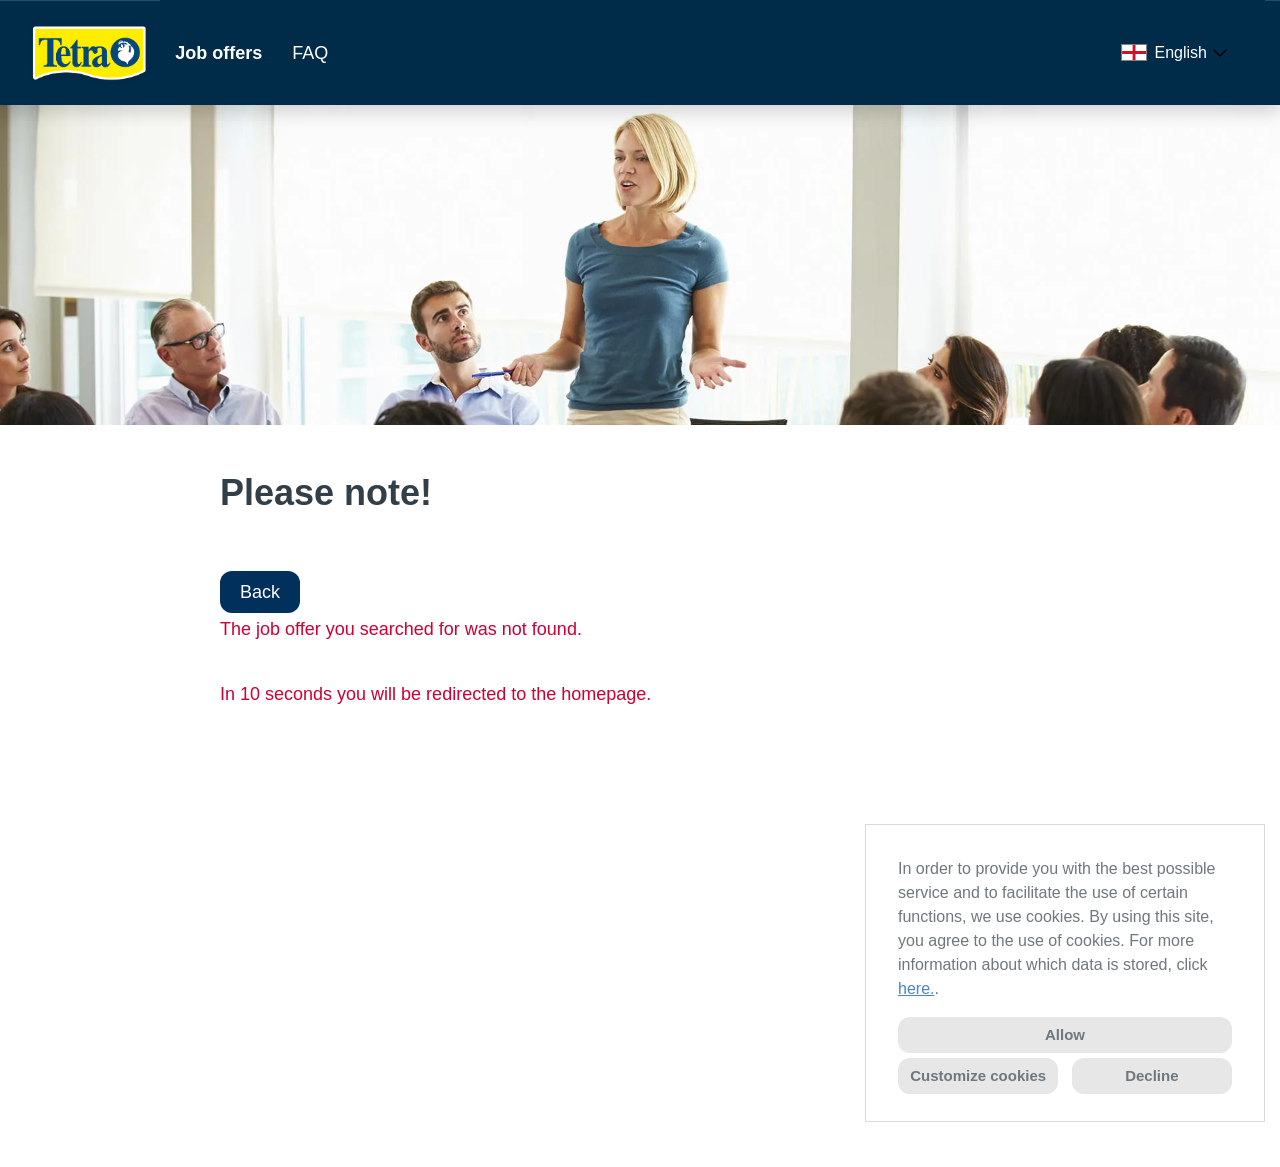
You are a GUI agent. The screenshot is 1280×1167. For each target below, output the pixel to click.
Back (260, 592)
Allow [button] (1065, 1034)
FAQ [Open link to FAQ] (310, 53)
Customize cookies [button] (978, 1075)
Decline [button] (1151, 1075)
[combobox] (1178, 53)
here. (916, 988)
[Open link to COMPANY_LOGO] (90, 52)
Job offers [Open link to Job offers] (218, 53)
